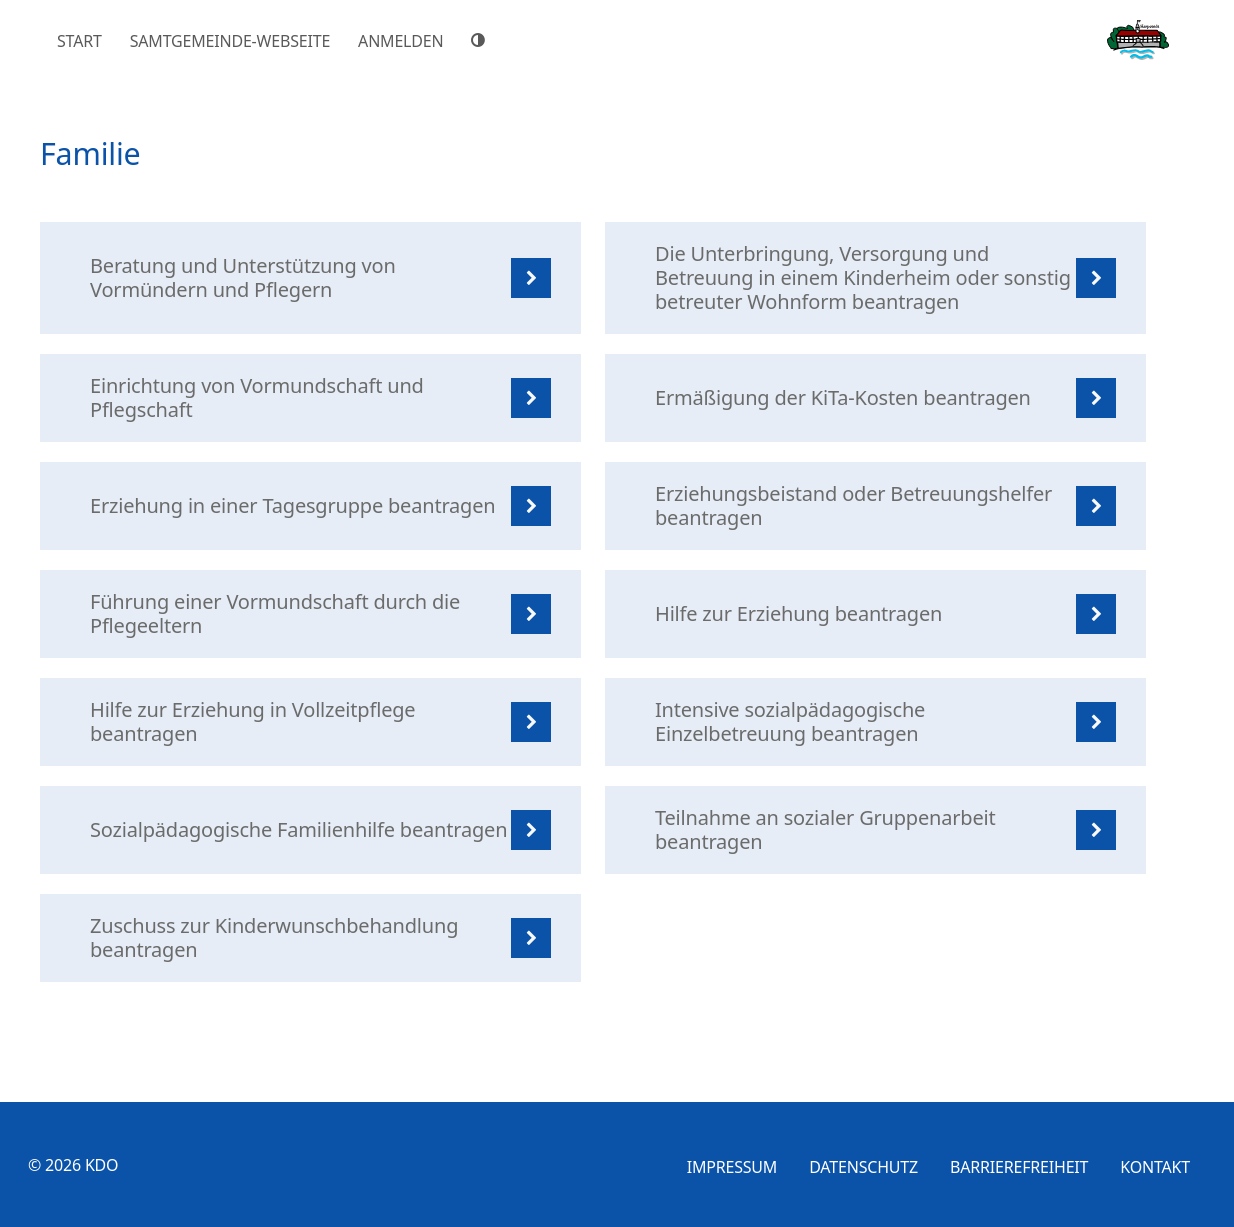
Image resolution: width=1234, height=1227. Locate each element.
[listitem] (310, 278)
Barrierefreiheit (1019, 1167)
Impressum (732, 1167)
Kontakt (1155, 1167)
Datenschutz (863, 1167)
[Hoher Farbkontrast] (481, 40)
